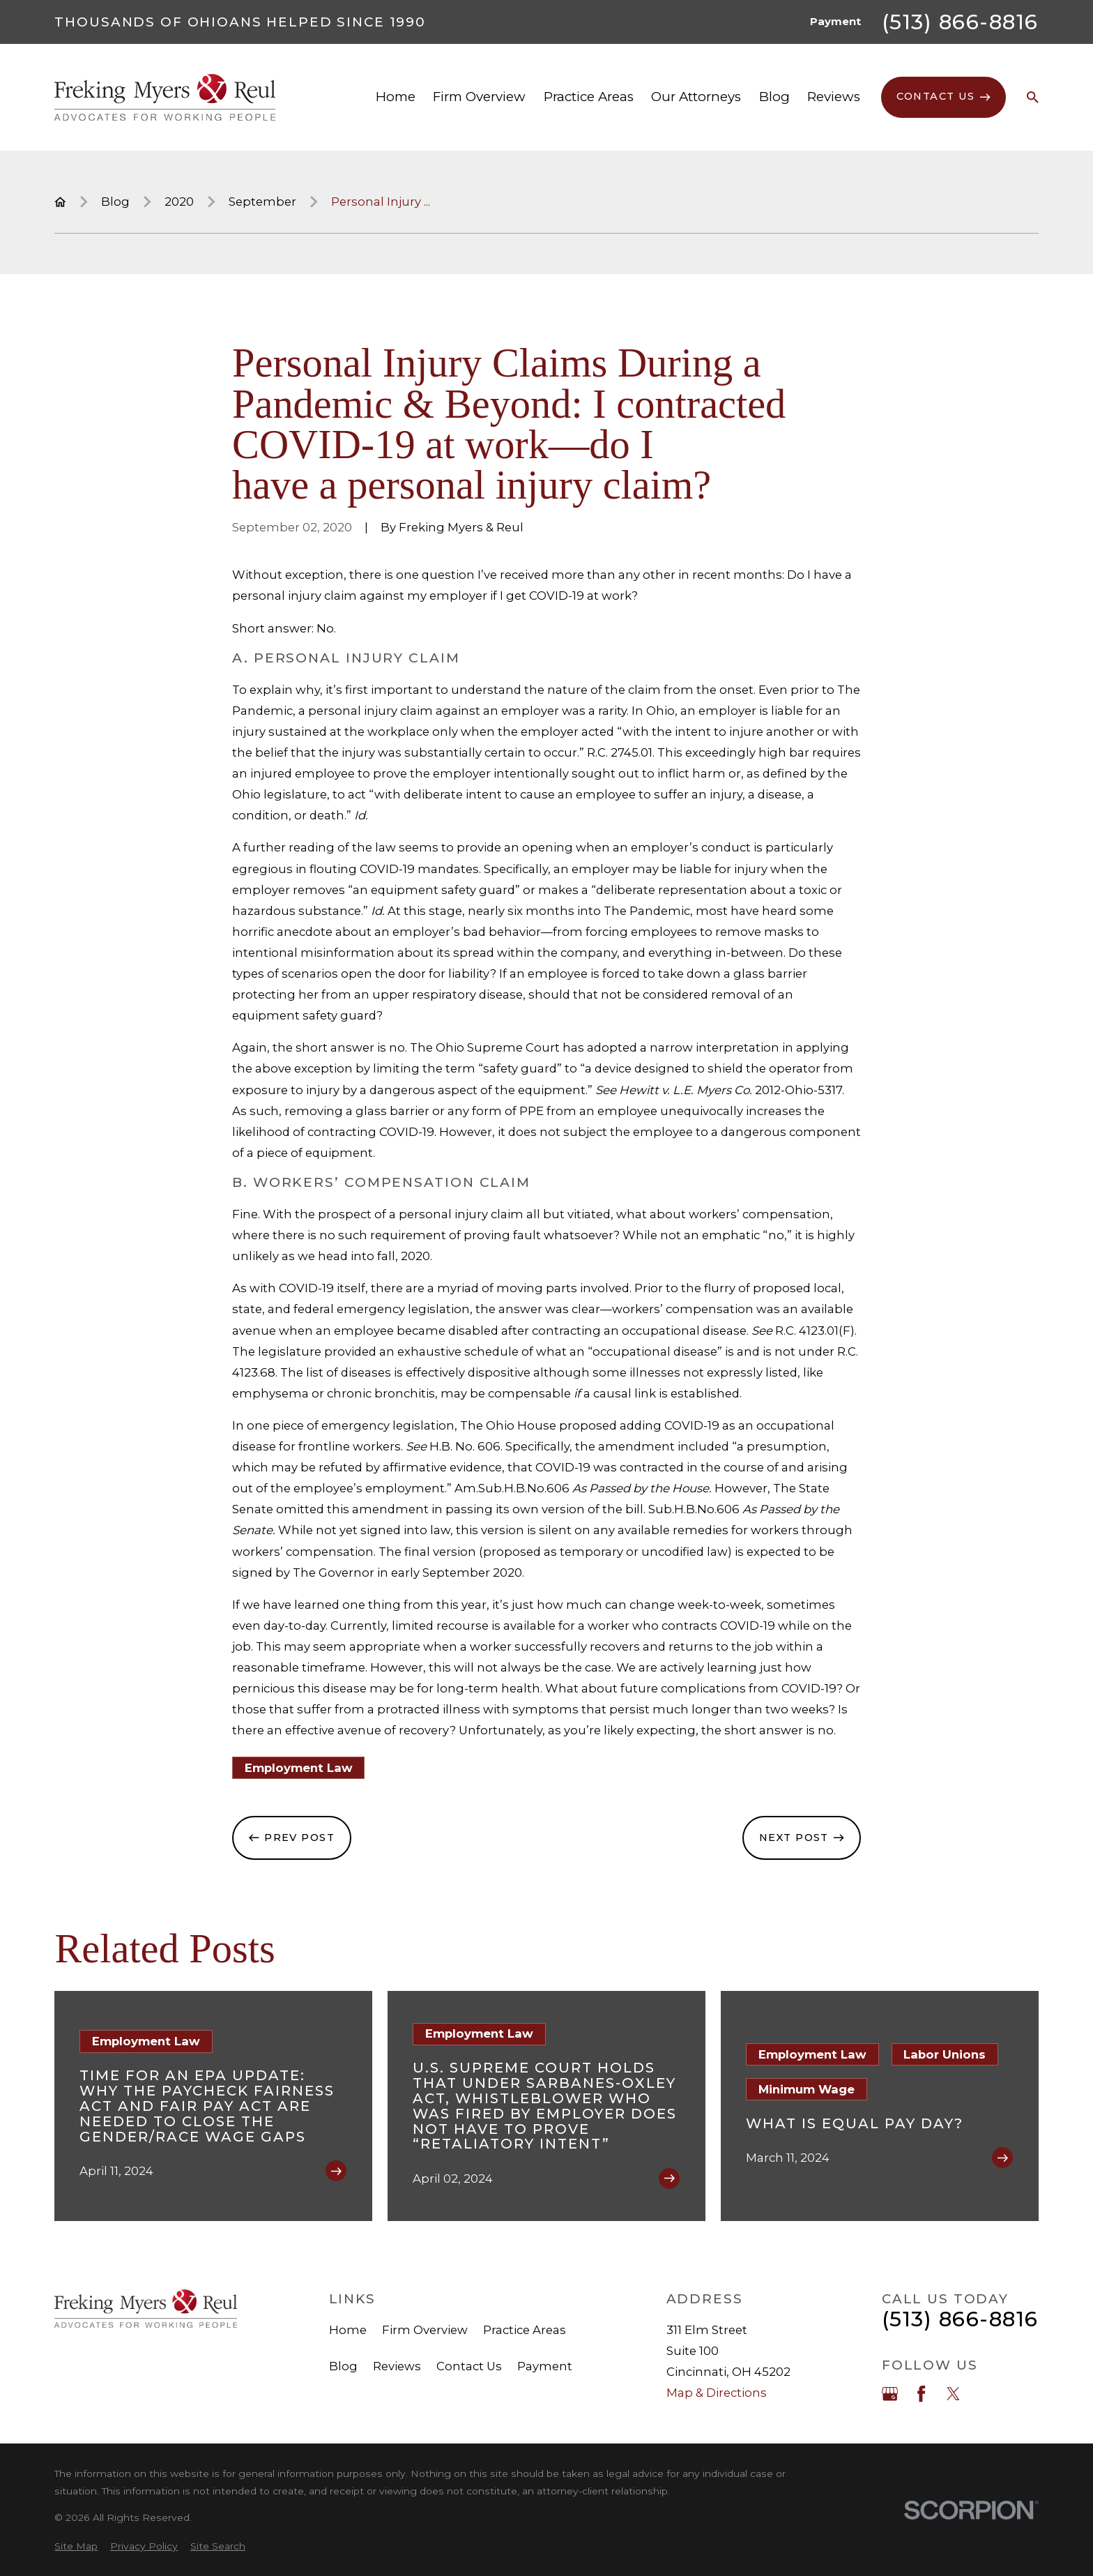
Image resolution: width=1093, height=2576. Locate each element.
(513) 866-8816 (960, 22)
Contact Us (469, 2366)
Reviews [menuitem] (833, 97)
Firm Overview (425, 2330)
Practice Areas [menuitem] (589, 97)
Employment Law (299, 1768)
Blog (343, 2366)
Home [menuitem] (395, 97)
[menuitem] (76, 2546)
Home (348, 2330)
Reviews (397, 2366)
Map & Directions (716, 2393)
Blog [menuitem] (774, 97)
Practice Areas (524, 2330)
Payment (835, 21)
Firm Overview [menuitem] (479, 97)
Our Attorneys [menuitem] (696, 97)
